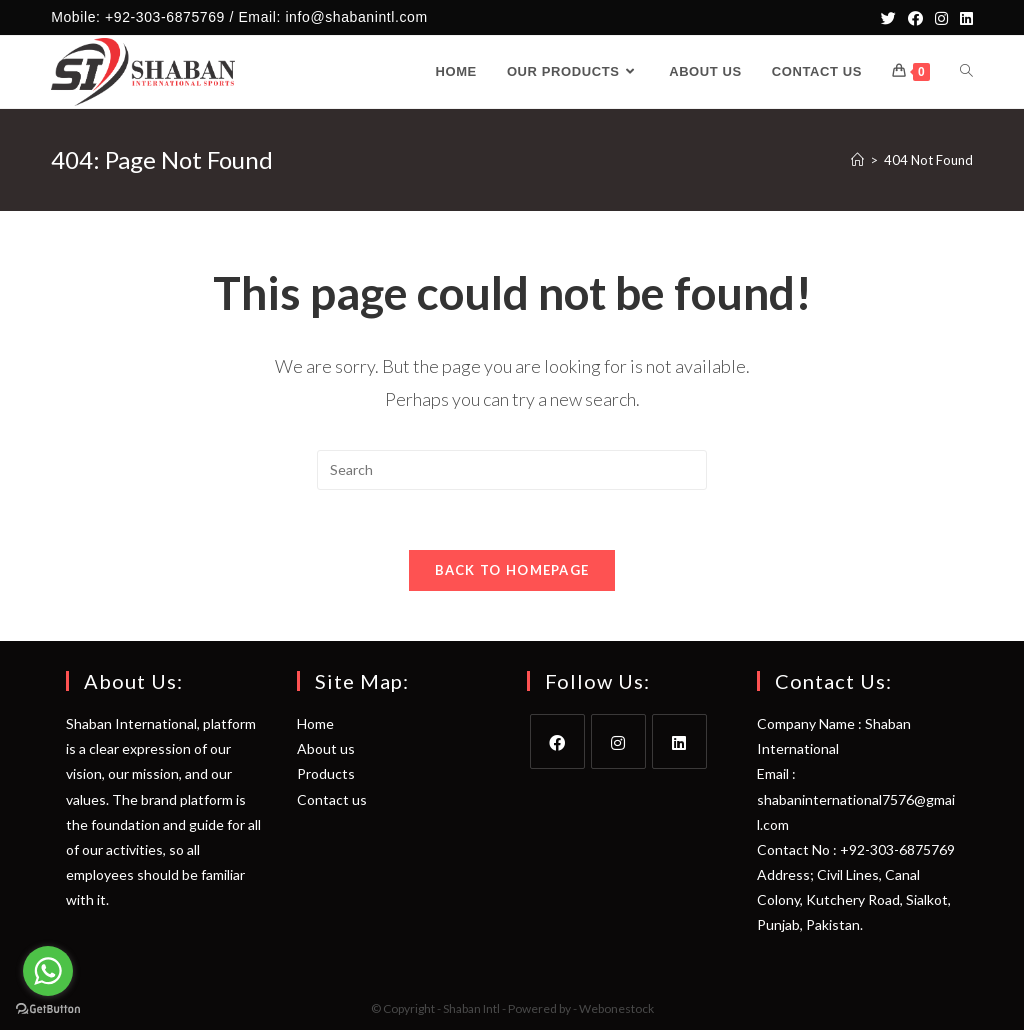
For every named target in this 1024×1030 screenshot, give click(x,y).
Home (315, 723)
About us (326, 748)
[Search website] (966, 72)
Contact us (332, 799)
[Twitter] (888, 18)
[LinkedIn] (963, 18)
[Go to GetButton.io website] (48, 1009)
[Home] (857, 160)
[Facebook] (915, 18)
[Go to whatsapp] (48, 971)
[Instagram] (941, 18)
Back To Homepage (512, 570)
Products (326, 773)
